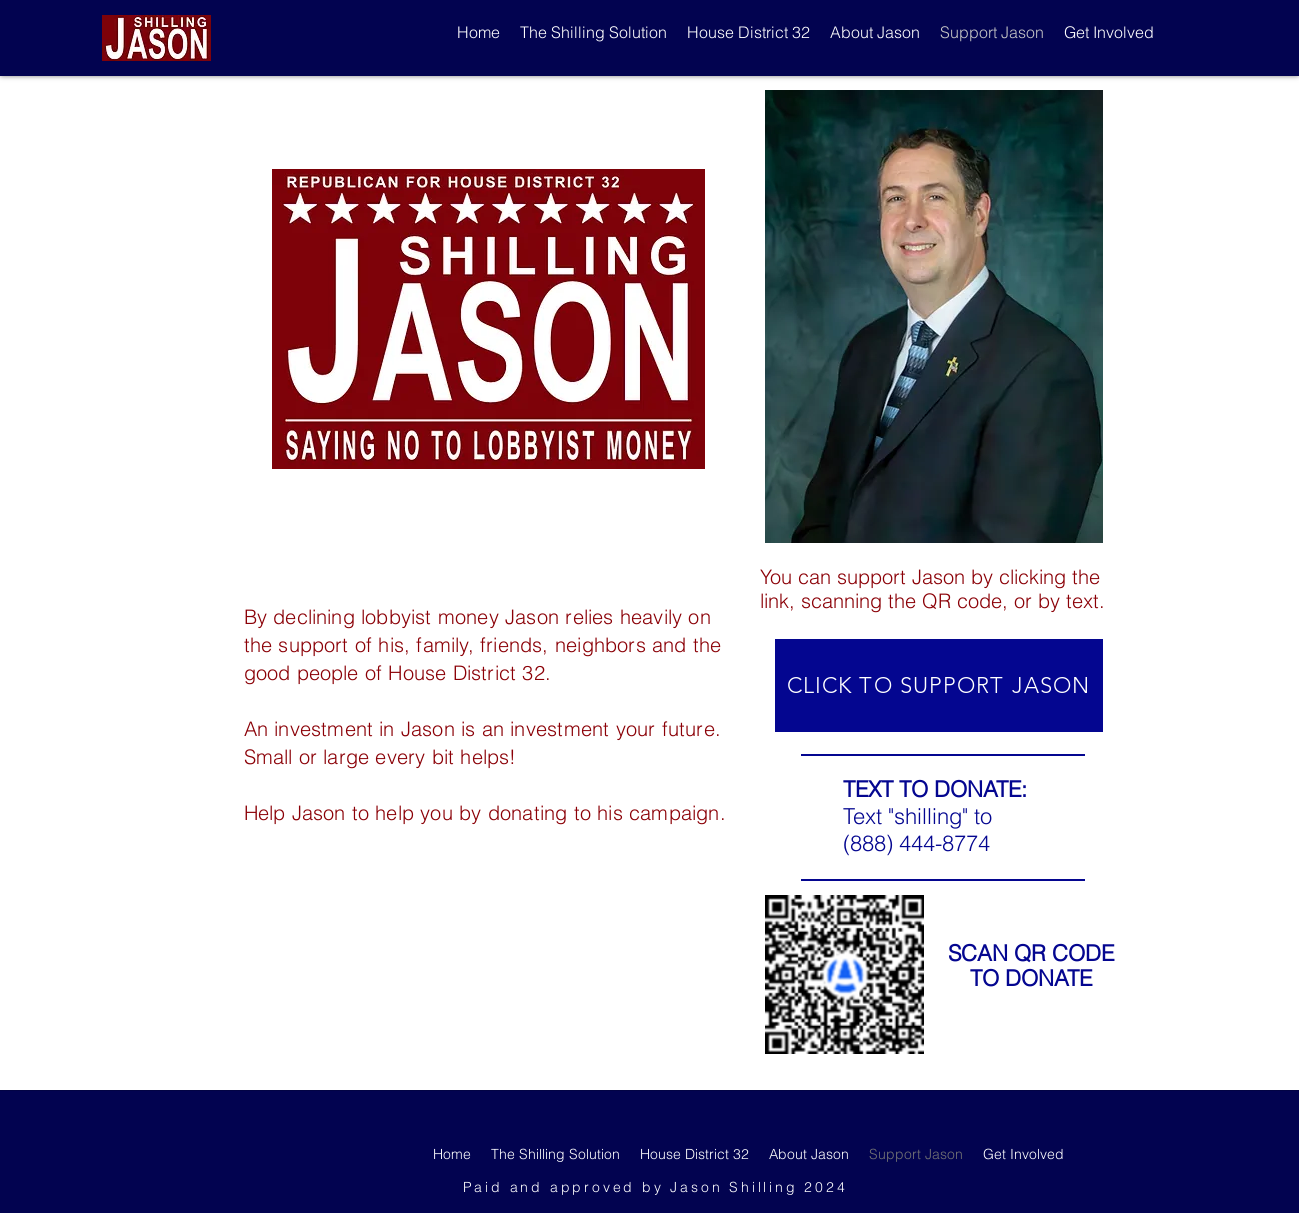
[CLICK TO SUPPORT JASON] (939, 685)
